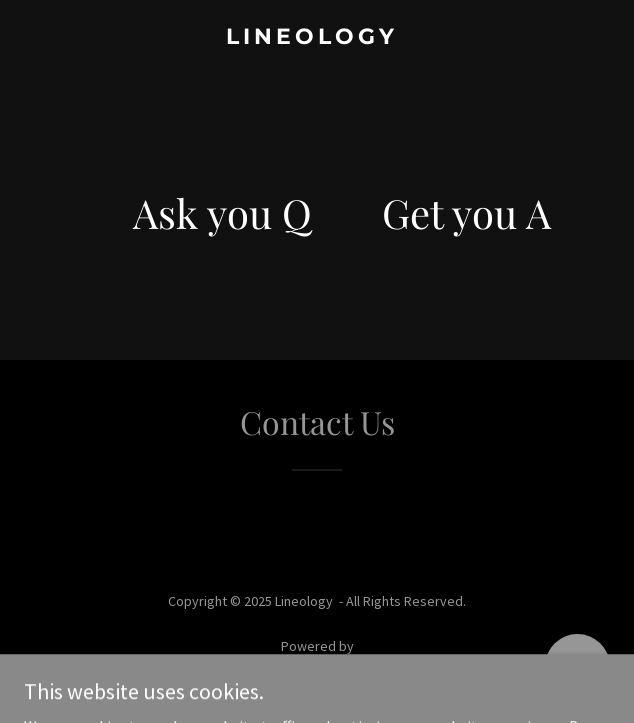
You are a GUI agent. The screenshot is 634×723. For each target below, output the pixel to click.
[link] (317, 38)
